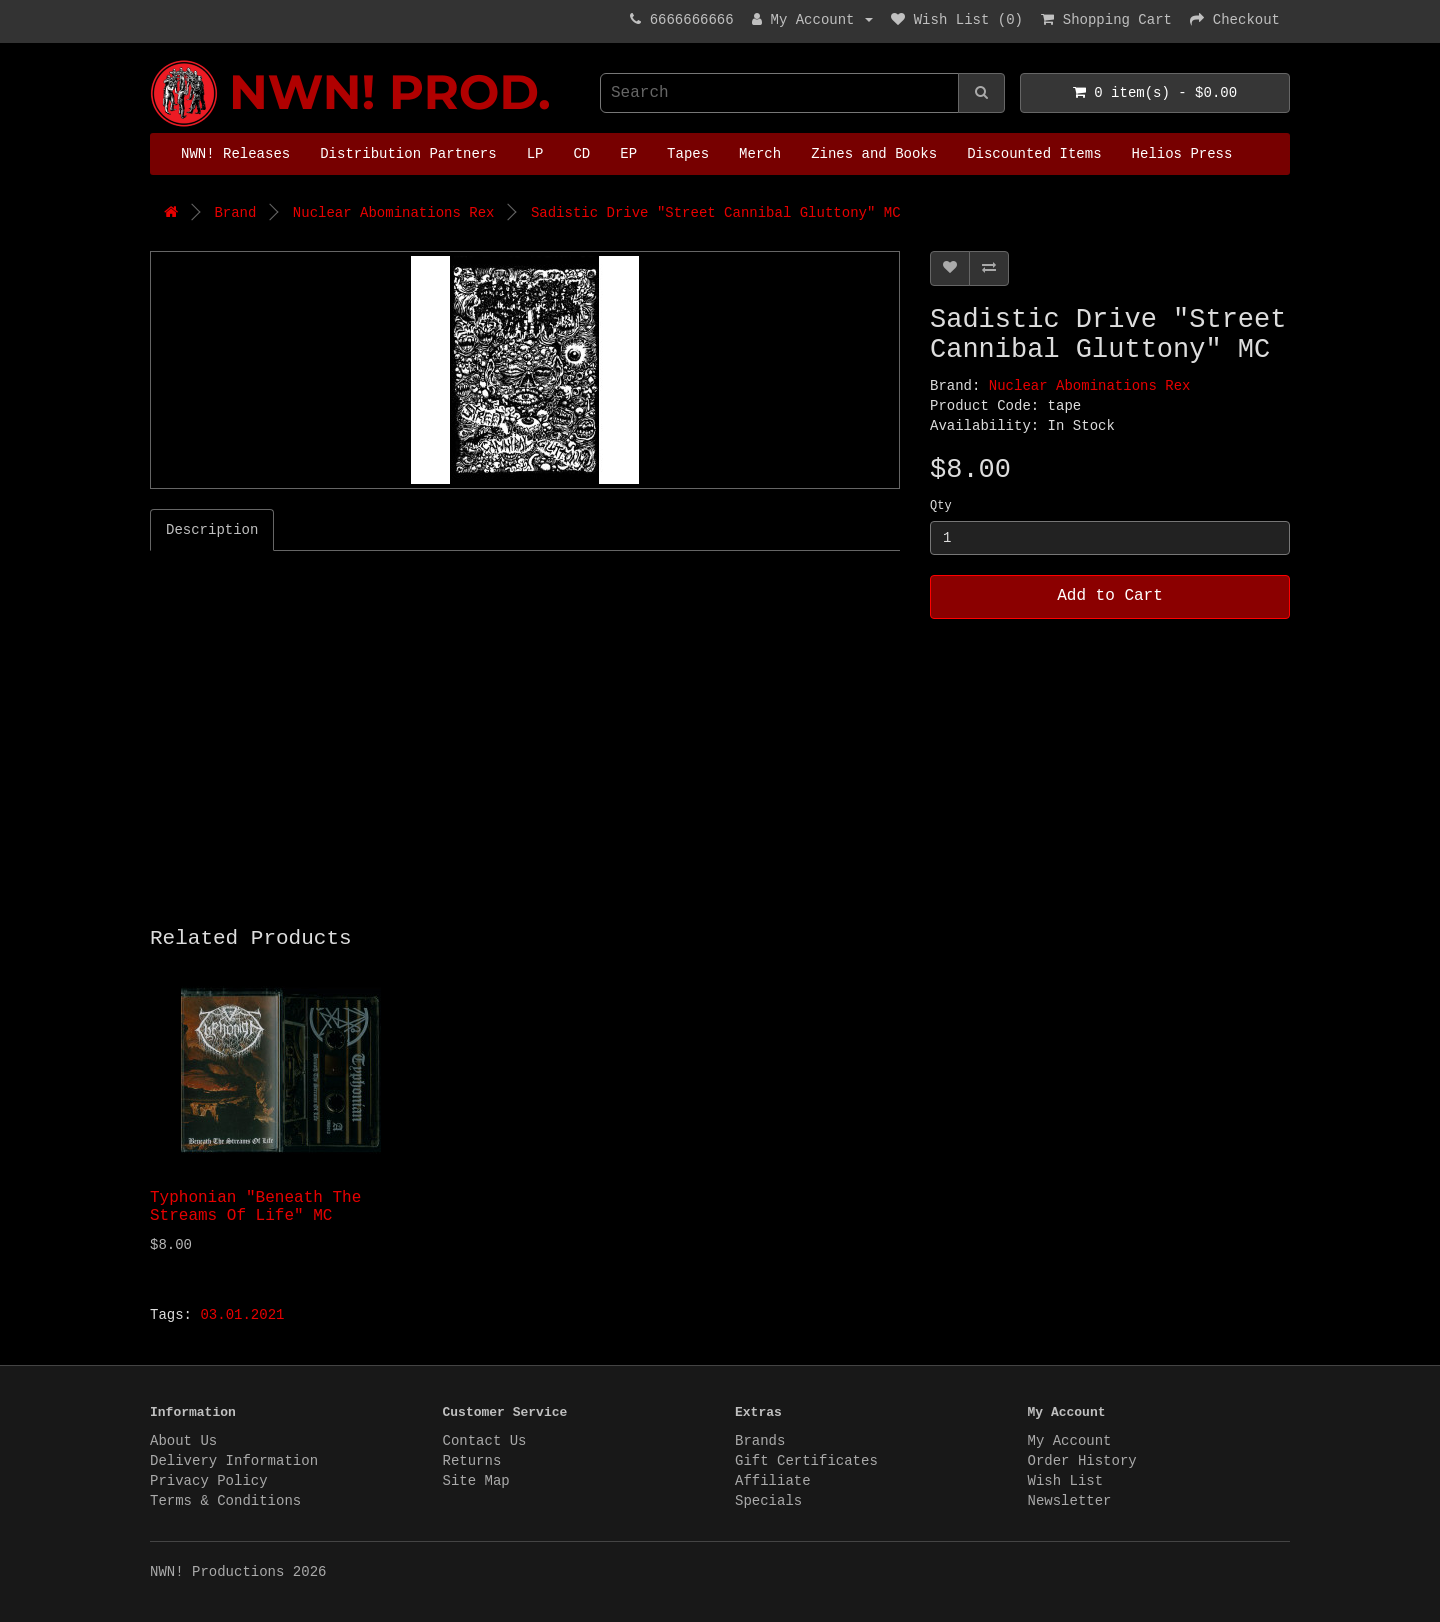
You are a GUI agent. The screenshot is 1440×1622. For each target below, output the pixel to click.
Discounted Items (1034, 154)
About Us (183, 1441)
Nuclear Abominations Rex (394, 213)
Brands (760, 1441)
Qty (941, 506)
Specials (768, 1501)
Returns (472, 1461)
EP (628, 154)
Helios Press (1182, 154)
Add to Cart (1110, 596)
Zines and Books (874, 154)
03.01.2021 (242, 1315)
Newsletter (1070, 1501)
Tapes (688, 154)
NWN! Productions (155, 60)
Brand (235, 213)
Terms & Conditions (225, 1501)
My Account (1070, 1441)
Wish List (1066, 1481)
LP (535, 154)
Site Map (476, 1481)
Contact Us (485, 1441)
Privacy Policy (209, 1481)
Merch (760, 154)
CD (581, 154)
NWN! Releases (235, 154)
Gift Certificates (806, 1461)
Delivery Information (234, 1461)
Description (212, 530)
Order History (1082, 1461)
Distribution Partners (408, 154)
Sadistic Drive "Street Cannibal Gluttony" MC (716, 213)
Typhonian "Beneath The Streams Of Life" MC (255, 1207)
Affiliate (773, 1481)
